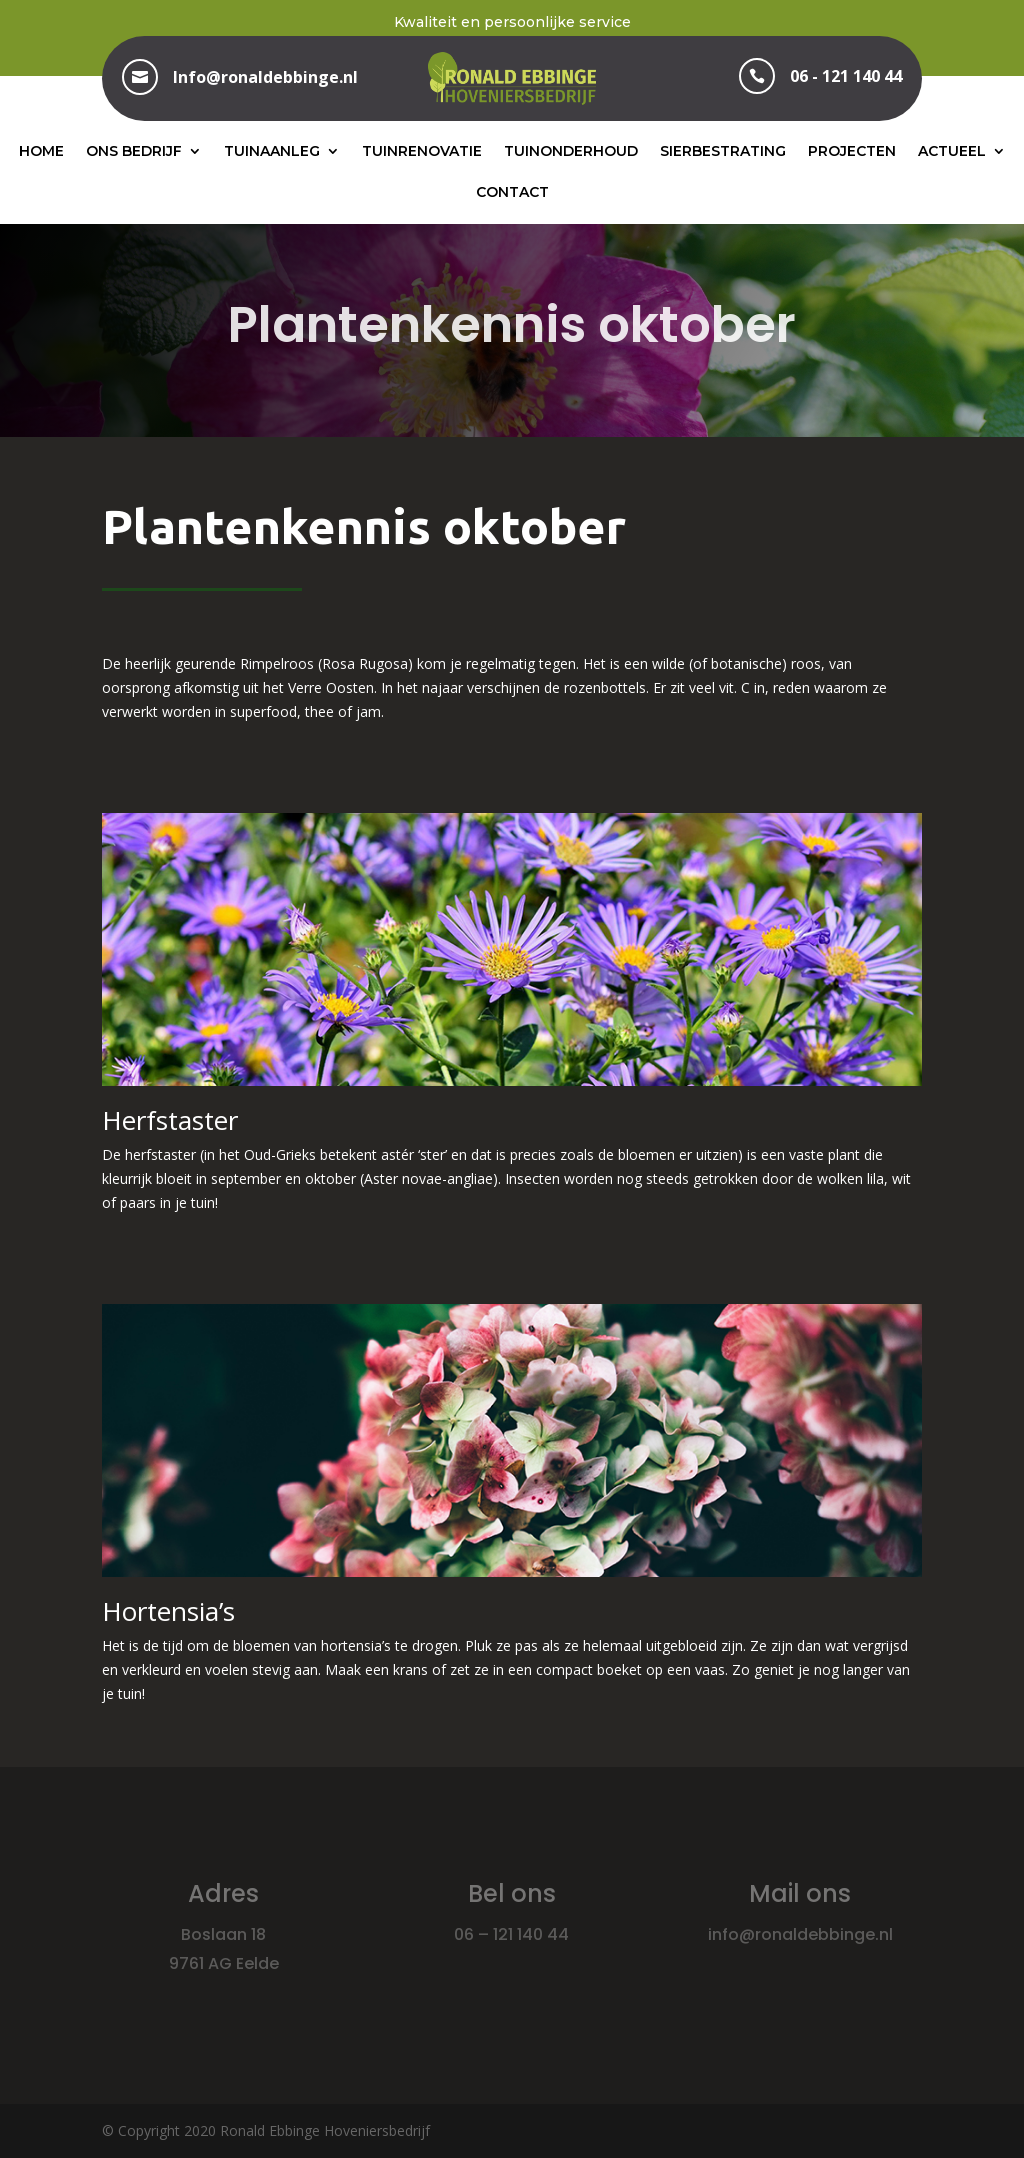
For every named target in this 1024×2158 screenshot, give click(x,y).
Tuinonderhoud (571, 151)
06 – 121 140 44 (511, 1934)
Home (41, 151)
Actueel (952, 151)
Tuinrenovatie (422, 151)
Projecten (852, 151)
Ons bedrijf (134, 151)
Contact (512, 192)
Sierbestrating (723, 151)
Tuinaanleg (272, 151)
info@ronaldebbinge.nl (800, 1934)
